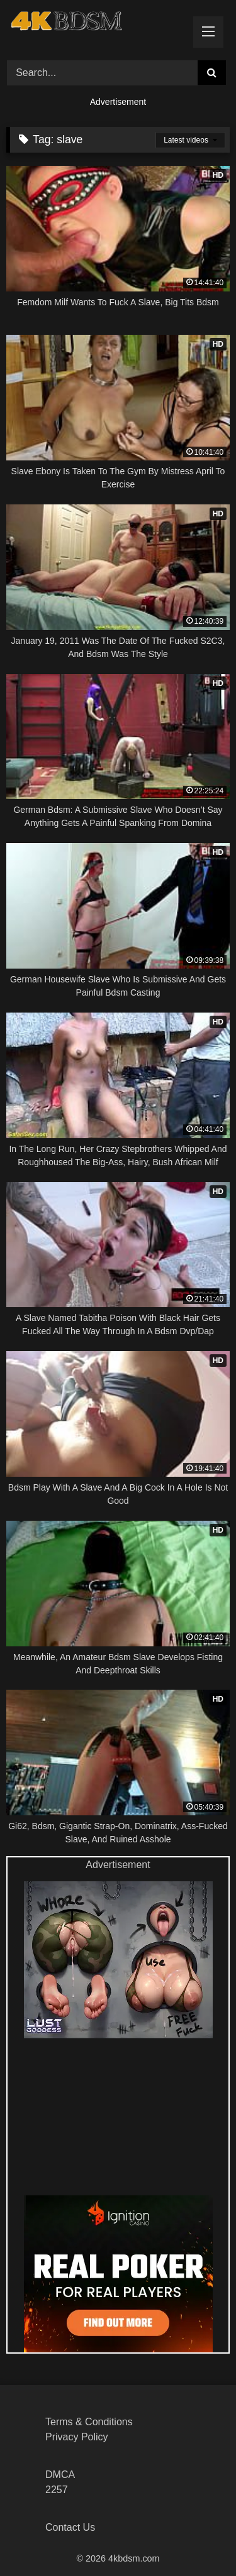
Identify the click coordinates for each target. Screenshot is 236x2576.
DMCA (60, 2474)
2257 (56, 2489)
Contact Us (70, 2527)
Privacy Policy (76, 2437)
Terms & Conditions (89, 2421)
